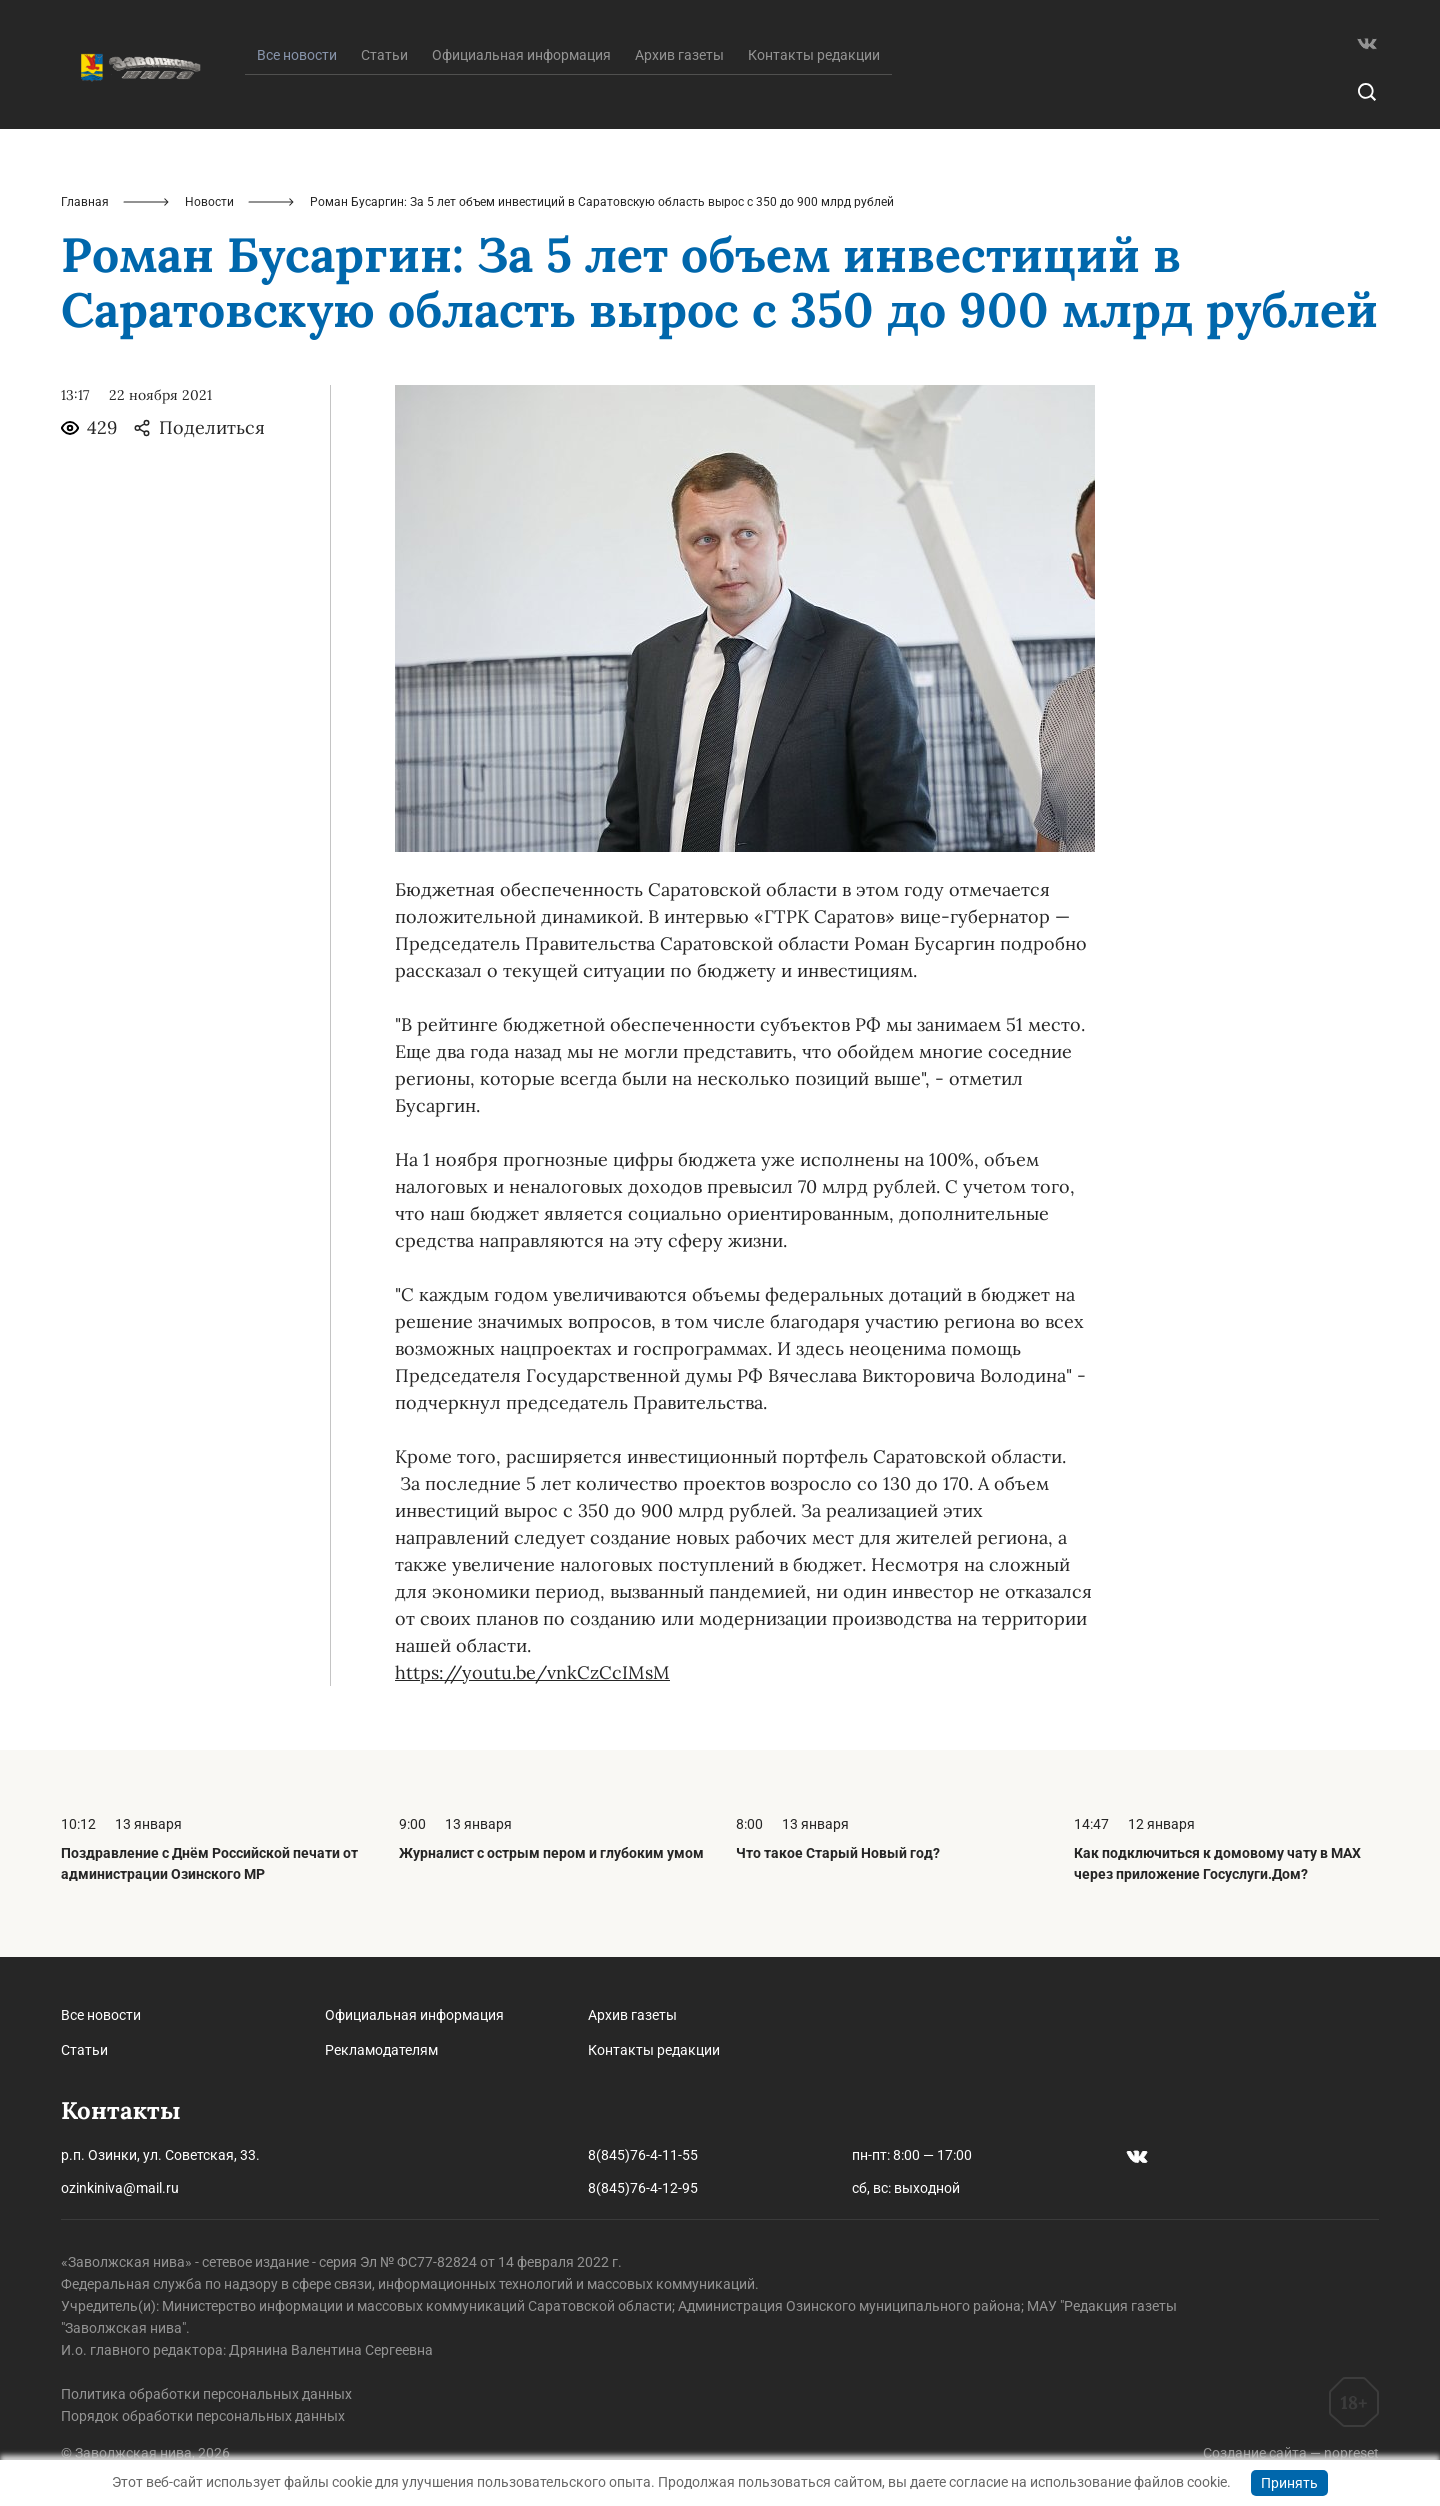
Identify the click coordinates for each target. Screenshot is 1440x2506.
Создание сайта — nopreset (1291, 2453)
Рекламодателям (381, 2050)
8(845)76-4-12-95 (643, 2188)
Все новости (101, 2015)
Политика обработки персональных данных (206, 2394)
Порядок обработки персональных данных (203, 2416)
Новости (209, 202)
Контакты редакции (814, 55)
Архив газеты (679, 55)
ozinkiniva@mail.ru (120, 2188)
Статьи (384, 55)
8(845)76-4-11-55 (643, 2155)
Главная (85, 202)
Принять (1289, 2483)
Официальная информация (521, 55)
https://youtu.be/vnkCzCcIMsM (532, 1672)
